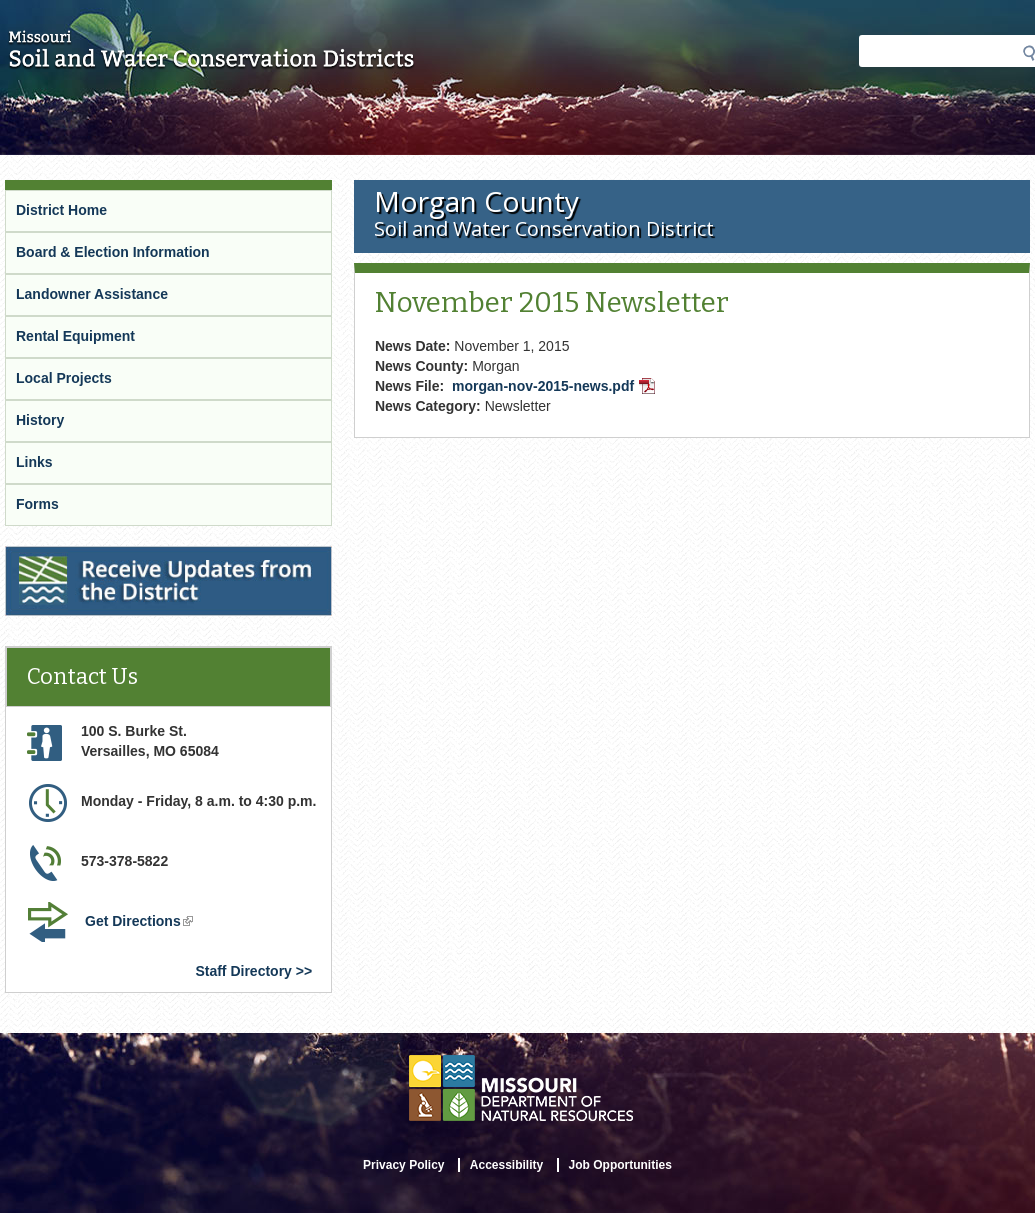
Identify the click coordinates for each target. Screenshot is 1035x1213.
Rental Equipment (75, 336)
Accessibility (506, 1165)
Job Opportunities (620, 1165)
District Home (61, 210)
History (40, 420)
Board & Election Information (113, 252)
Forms (37, 504)
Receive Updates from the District (121, 559)
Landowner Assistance (92, 294)
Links (34, 462)
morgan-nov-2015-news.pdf (555, 388)
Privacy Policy (403, 1165)
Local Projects (64, 378)
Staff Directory (243, 971)
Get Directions (141, 923)
